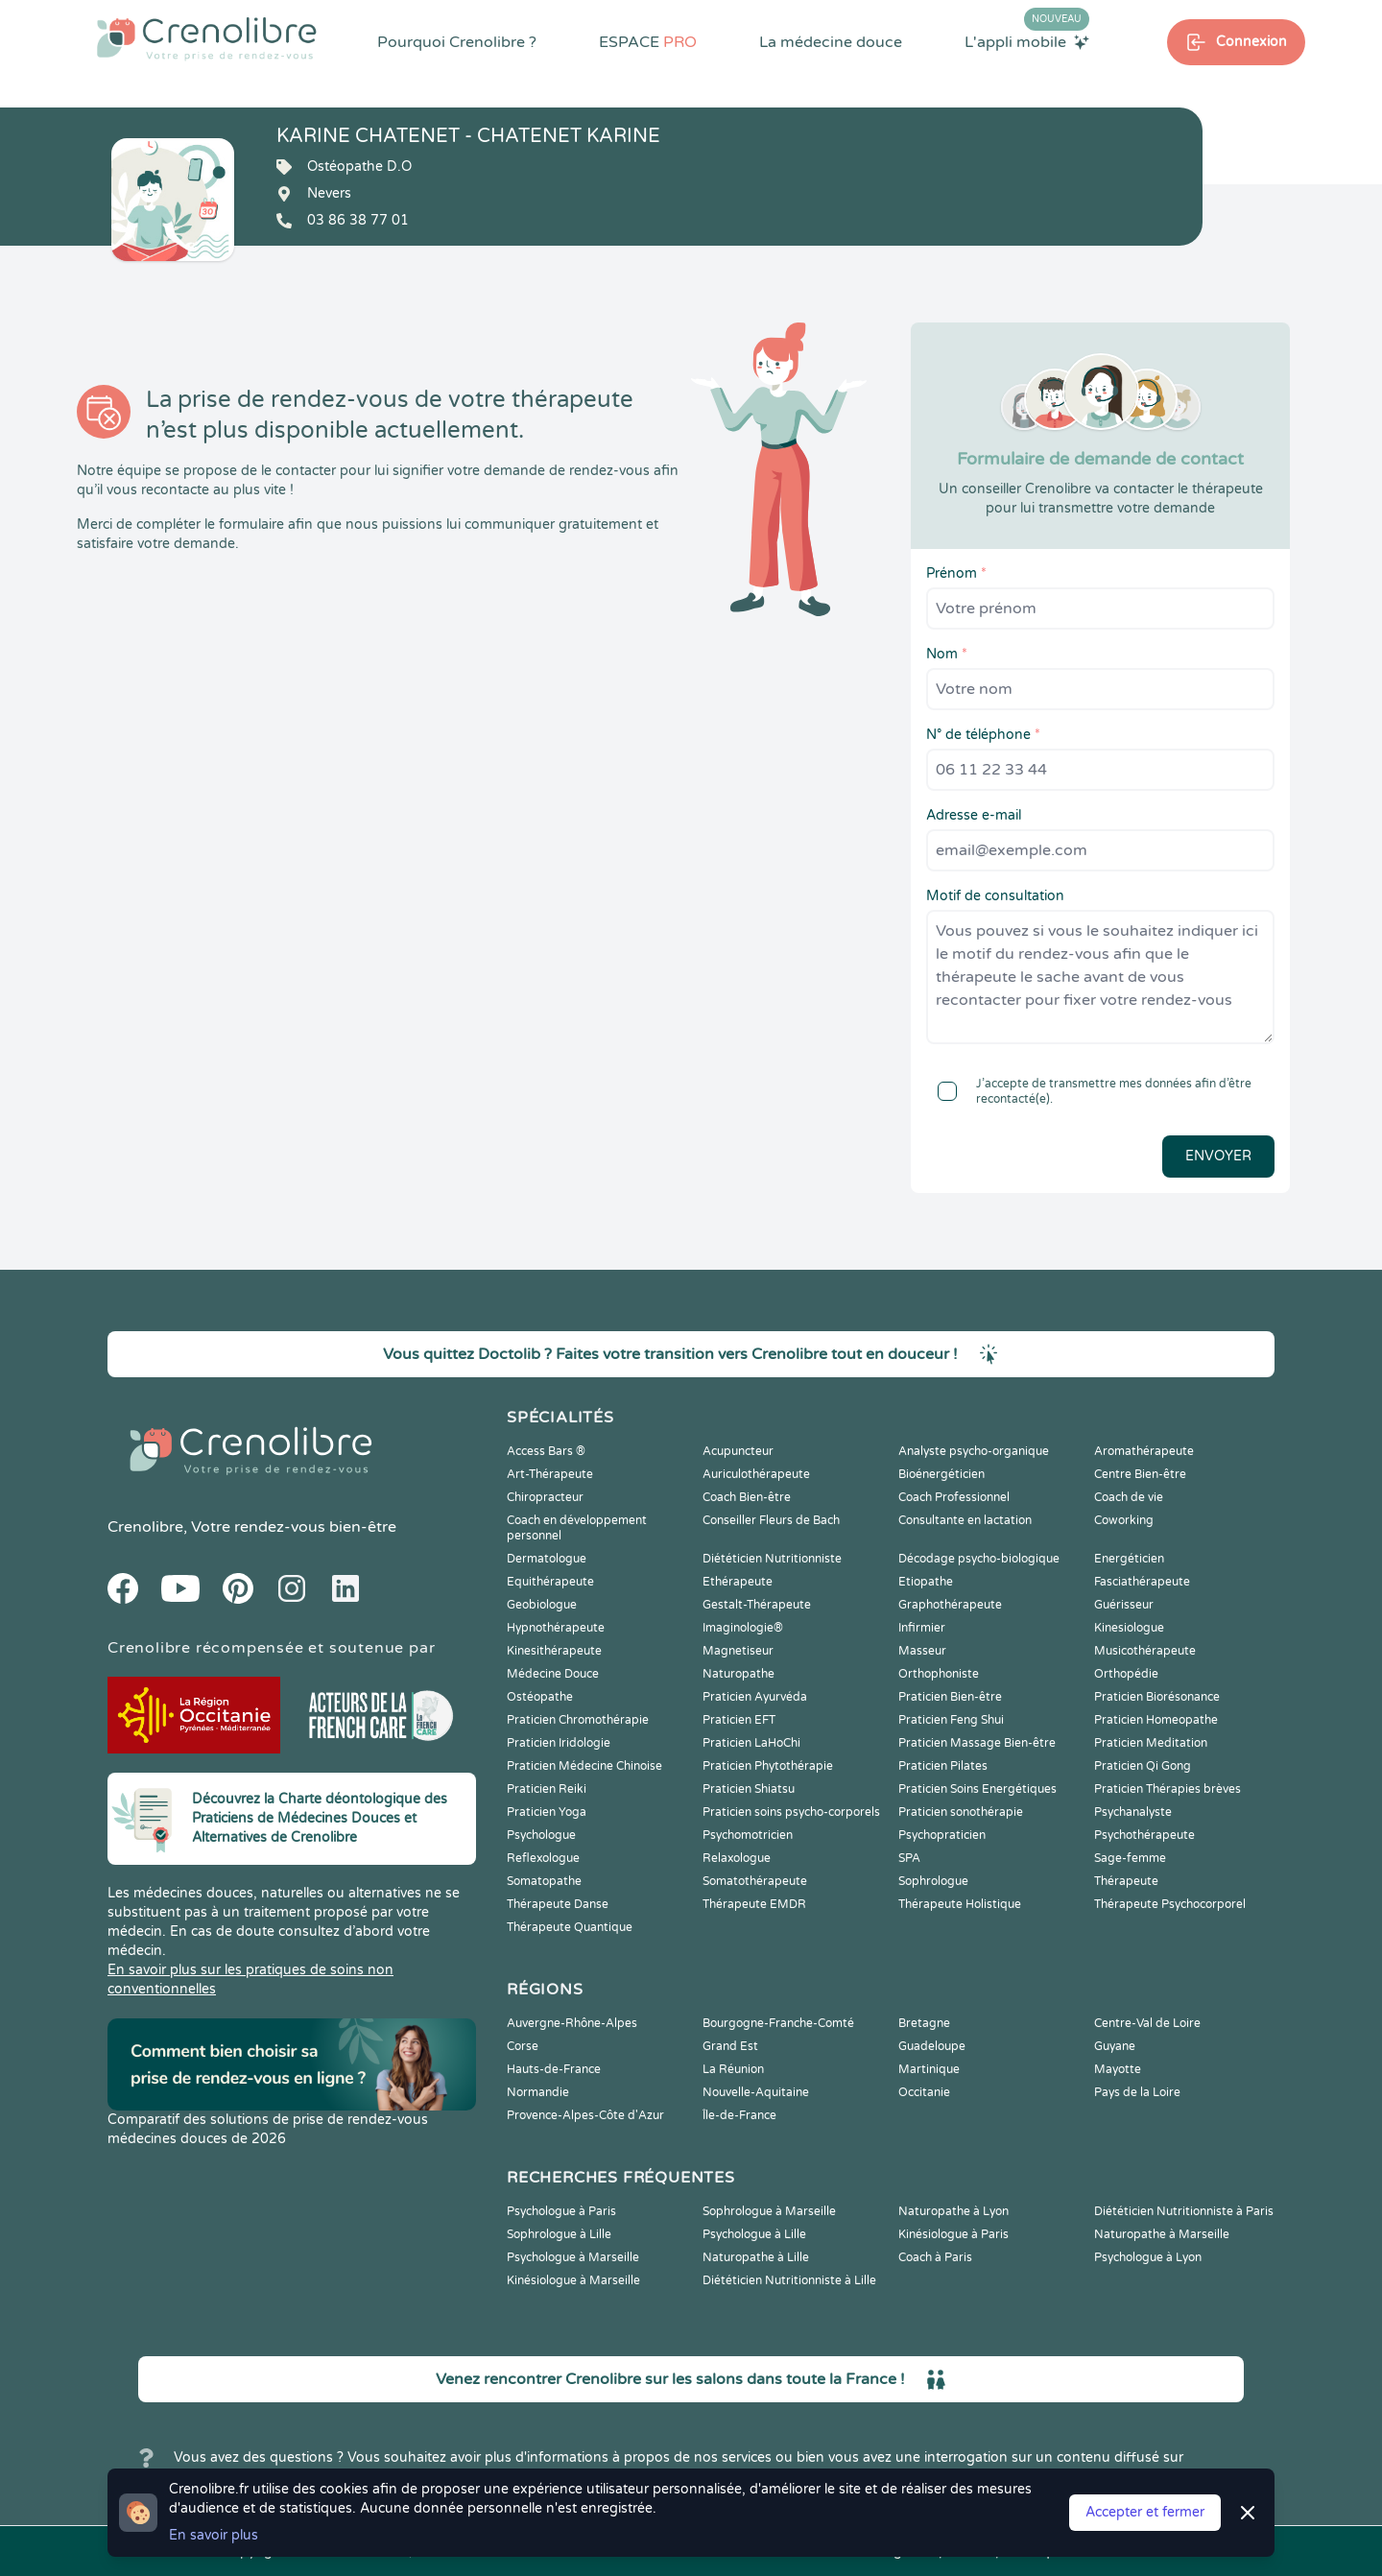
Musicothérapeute (1145, 1651)
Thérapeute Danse (557, 1904)
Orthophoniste (938, 1674)
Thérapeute (1126, 1881)
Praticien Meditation (1150, 1743)
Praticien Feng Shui (951, 1720)
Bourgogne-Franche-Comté (778, 2023)
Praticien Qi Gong (1142, 1766)
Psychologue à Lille (754, 2234)
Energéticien (1129, 1558)
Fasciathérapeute (1142, 1581)
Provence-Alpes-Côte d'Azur (585, 2115)
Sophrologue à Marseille (769, 2211)
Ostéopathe (540, 1697)
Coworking (1124, 1520)
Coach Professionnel (954, 1497)
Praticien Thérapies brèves (1167, 1789)
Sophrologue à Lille (559, 2234)
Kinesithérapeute (554, 1651)
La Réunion (733, 2069)
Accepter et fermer (1144, 2512)
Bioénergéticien (941, 1474)
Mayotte (1117, 2069)
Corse (522, 2046)
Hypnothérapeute (556, 1627)
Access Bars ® (546, 1451)
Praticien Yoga (546, 1812)
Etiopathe (925, 1581)
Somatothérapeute (755, 1881)
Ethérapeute (738, 1581)
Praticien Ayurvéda (755, 1697)
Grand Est (730, 2046)
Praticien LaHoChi (751, 1743)
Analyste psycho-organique (973, 1451)
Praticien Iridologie (558, 1743)
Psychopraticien (942, 1835)
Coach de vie (1128, 1497)
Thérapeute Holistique (959, 1904)
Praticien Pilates (943, 1766)
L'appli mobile (1027, 41)
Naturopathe (738, 1674)
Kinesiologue (1129, 1627)
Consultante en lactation (965, 1520)
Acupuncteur (738, 1451)
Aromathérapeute (1144, 1451)
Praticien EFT (739, 1720)
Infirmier (921, 1627)
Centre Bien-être (1140, 1474)
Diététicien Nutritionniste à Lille (789, 2280)
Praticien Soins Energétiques (977, 1789)
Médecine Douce (553, 1674)
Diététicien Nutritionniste (772, 1558)
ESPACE (648, 42)
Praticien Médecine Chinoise (584, 1766)
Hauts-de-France (554, 2069)
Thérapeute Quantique (569, 1927)
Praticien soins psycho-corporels (791, 1812)
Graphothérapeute (950, 1604)
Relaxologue (737, 1858)
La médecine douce (830, 42)
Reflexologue (543, 1858)
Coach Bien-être (747, 1497)
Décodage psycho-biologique (979, 1558)
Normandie (538, 2092)
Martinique (929, 2069)
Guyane (1114, 2046)
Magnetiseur (738, 1651)
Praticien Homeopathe (1156, 1720)
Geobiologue (542, 1604)
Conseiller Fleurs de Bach (771, 1520)
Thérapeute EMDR (754, 1904)
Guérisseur (1124, 1604)
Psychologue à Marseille (573, 2257)
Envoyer (1218, 1156)
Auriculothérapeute (756, 1474)
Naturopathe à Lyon (953, 2211)
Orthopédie (1126, 1674)
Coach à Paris (935, 2257)
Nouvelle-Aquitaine (756, 2092)
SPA (909, 1858)
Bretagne (924, 2023)
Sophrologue (933, 1881)
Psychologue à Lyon (1148, 2257)
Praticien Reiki (546, 1789)
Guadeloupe (931, 2046)
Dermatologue (546, 1558)
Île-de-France (739, 2115)
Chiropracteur (545, 1497)
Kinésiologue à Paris (953, 2234)
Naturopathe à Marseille (1161, 2234)
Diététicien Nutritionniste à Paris (1184, 2211)
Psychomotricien (748, 1835)
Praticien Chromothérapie (578, 1720)
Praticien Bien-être (950, 1697)
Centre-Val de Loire (1147, 2023)
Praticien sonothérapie (960, 1812)
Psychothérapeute (1144, 1835)
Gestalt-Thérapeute (757, 1604)
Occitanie (924, 2092)
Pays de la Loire (1137, 2092)
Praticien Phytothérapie (768, 1766)
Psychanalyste (1133, 1812)
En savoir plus (213, 2535)
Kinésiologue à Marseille (573, 2280)
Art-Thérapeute (550, 1474)
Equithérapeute (550, 1581)
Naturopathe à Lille (756, 2257)
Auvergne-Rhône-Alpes (572, 2023)
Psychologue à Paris (561, 2211)
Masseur (922, 1651)
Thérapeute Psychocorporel (1170, 1904)
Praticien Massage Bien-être (977, 1743)
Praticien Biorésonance (1157, 1697)
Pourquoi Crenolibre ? (456, 42)
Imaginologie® (743, 1627)
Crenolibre (145, 1527)
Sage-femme (1130, 1858)
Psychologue (541, 1835)
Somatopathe (544, 1881)
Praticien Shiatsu (749, 1789)
